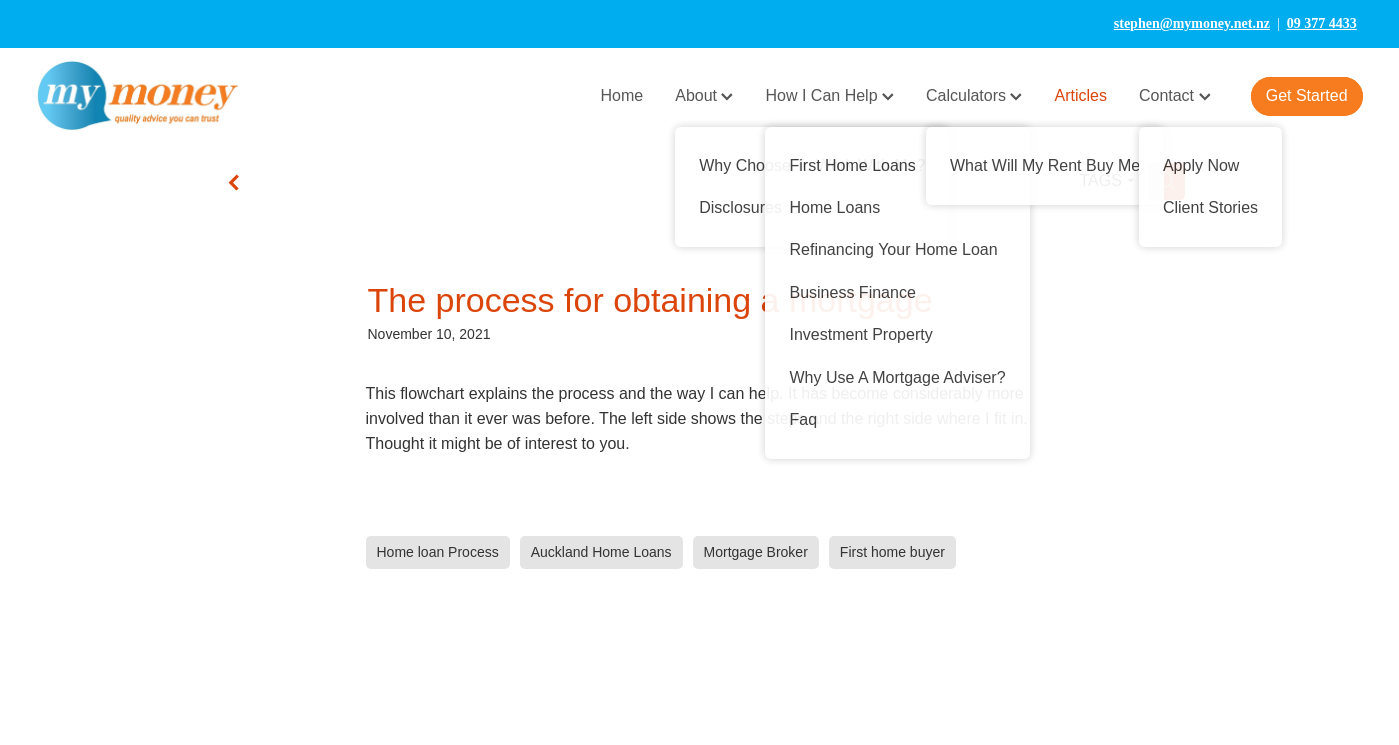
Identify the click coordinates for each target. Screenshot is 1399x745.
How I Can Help (829, 95)
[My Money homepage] (168, 96)
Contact (1175, 95)
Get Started (1307, 95)
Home (622, 95)
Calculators (974, 95)
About (704, 95)
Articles (1080, 95)
